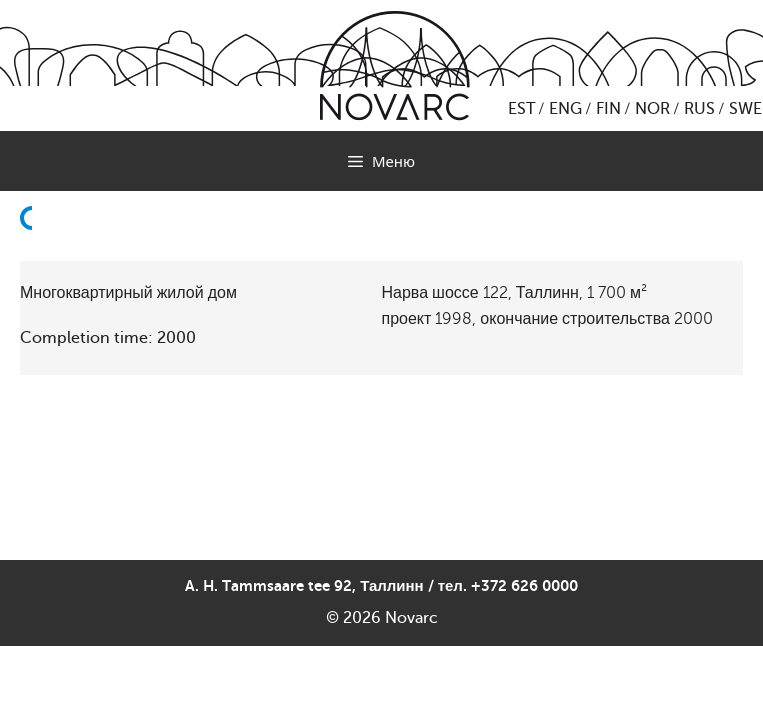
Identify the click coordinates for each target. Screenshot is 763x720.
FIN (608, 109)
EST (521, 109)
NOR (652, 109)
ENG (565, 109)
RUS (699, 109)
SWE (745, 109)
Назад (32, 266)
